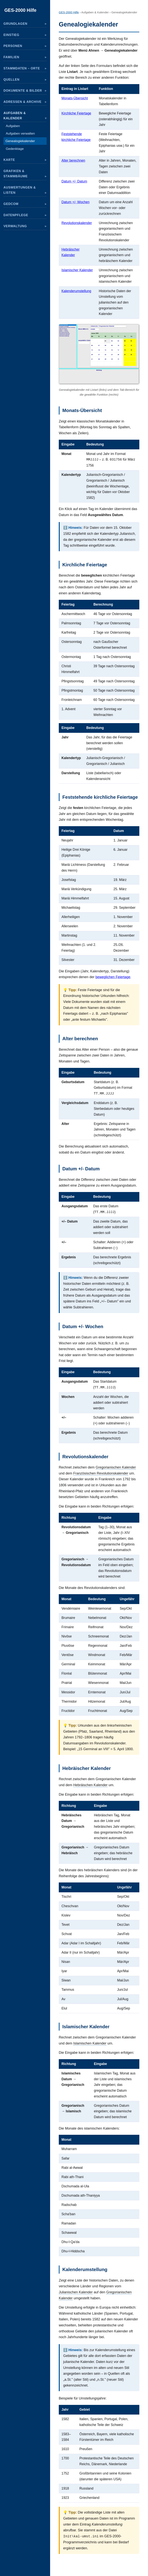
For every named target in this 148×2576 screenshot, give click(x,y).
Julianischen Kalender (76, 2292)
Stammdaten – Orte (21, 68)
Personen (12, 46)
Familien (11, 57)
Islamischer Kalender (77, 270)
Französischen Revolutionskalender (100, 1473)
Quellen (11, 79)
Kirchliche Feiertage (76, 113)
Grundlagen (15, 23)
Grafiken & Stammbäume (15, 173)
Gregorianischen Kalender (116, 1467)
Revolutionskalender (76, 223)
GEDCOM (10, 204)
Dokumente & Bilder (22, 90)
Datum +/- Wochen (75, 202)
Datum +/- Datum (74, 181)
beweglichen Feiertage (112, 977)
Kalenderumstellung (76, 291)
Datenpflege (15, 215)
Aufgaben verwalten (20, 133)
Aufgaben (13, 126)
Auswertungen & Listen (19, 190)
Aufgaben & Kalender (14, 115)
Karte (9, 159)
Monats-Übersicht (74, 98)
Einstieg (11, 35)
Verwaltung (15, 226)
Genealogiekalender (20, 141)
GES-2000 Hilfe (20, 10)
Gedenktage (15, 149)
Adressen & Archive (22, 101)
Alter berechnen (73, 160)
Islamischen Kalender (89, 2043)
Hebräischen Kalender (90, 1785)
